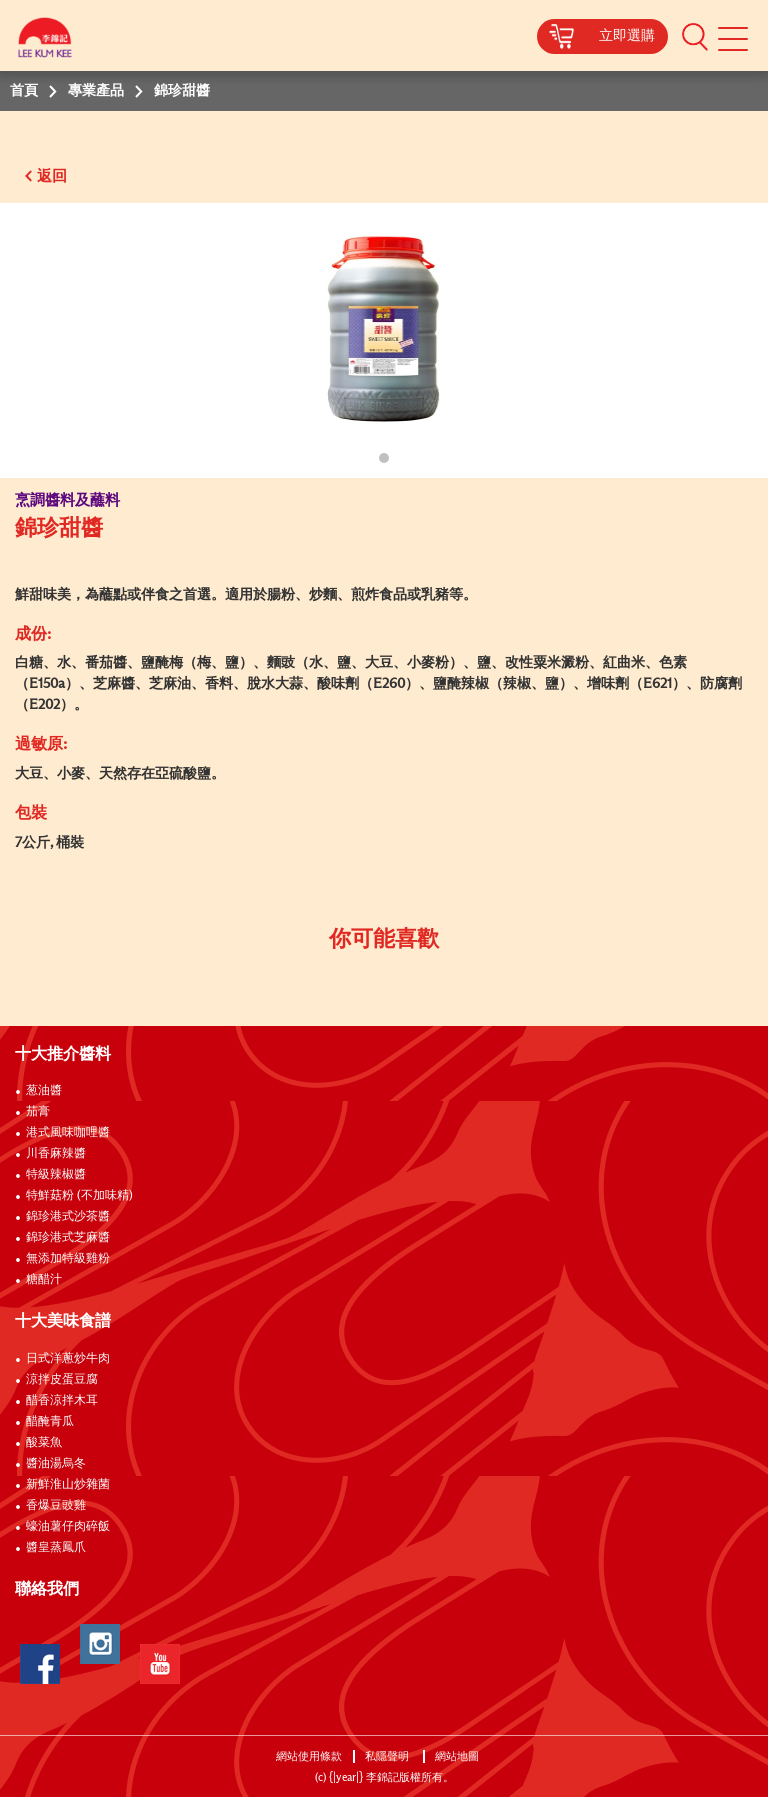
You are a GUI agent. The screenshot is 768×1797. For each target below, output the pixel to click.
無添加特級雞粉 (68, 1259)
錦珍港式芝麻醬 (68, 1238)
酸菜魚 (44, 1443)
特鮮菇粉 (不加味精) (79, 1196)
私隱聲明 (388, 1756)
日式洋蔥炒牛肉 (68, 1359)
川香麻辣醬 (56, 1154)
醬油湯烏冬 (56, 1464)
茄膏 (38, 1112)
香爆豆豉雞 (56, 1506)
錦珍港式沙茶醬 (68, 1217)
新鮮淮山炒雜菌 (68, 1485)
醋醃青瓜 (50, 1422)
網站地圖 (458, 1756)
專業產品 (96, 91)
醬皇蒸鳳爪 (56, 1548)
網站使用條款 (309, 1756)
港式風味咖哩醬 (68, 1133)
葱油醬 (45, 1091)
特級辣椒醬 (56, 1175)
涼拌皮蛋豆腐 (62, 1380)
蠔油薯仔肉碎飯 (68, 1527)
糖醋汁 (44, 1280)
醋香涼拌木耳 (62, 1401)
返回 (52, 176)
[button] (695, 36)
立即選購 (627, 36)
